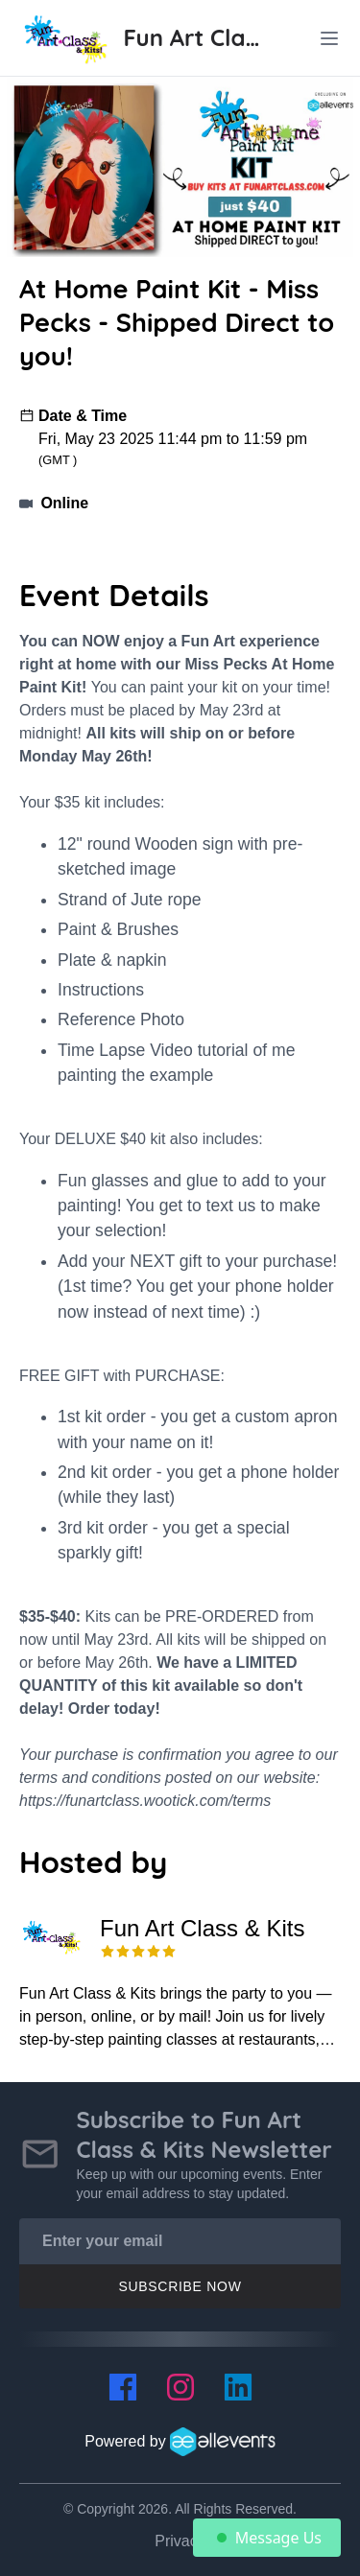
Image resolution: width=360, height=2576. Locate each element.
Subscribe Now (179, 2286)
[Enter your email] (180, 2241)
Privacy (179, 2541)
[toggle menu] (329, 38)
